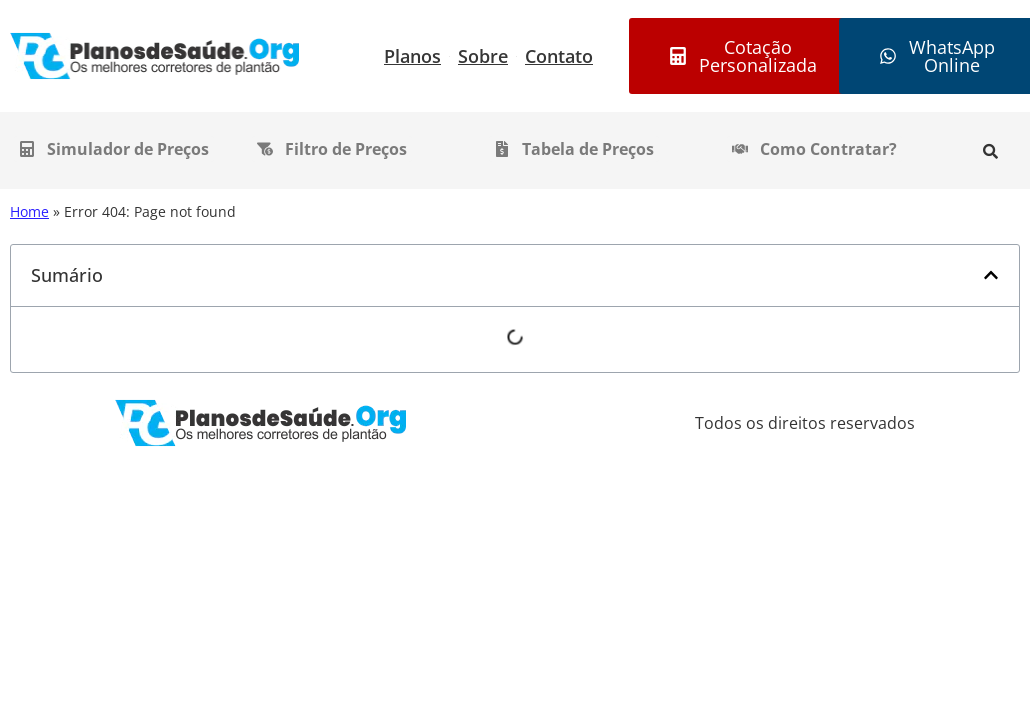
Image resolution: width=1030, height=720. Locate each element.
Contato (559, 56)
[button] (991, 275)
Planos (412, 56)
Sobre (483, 56)
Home (29, 211)
